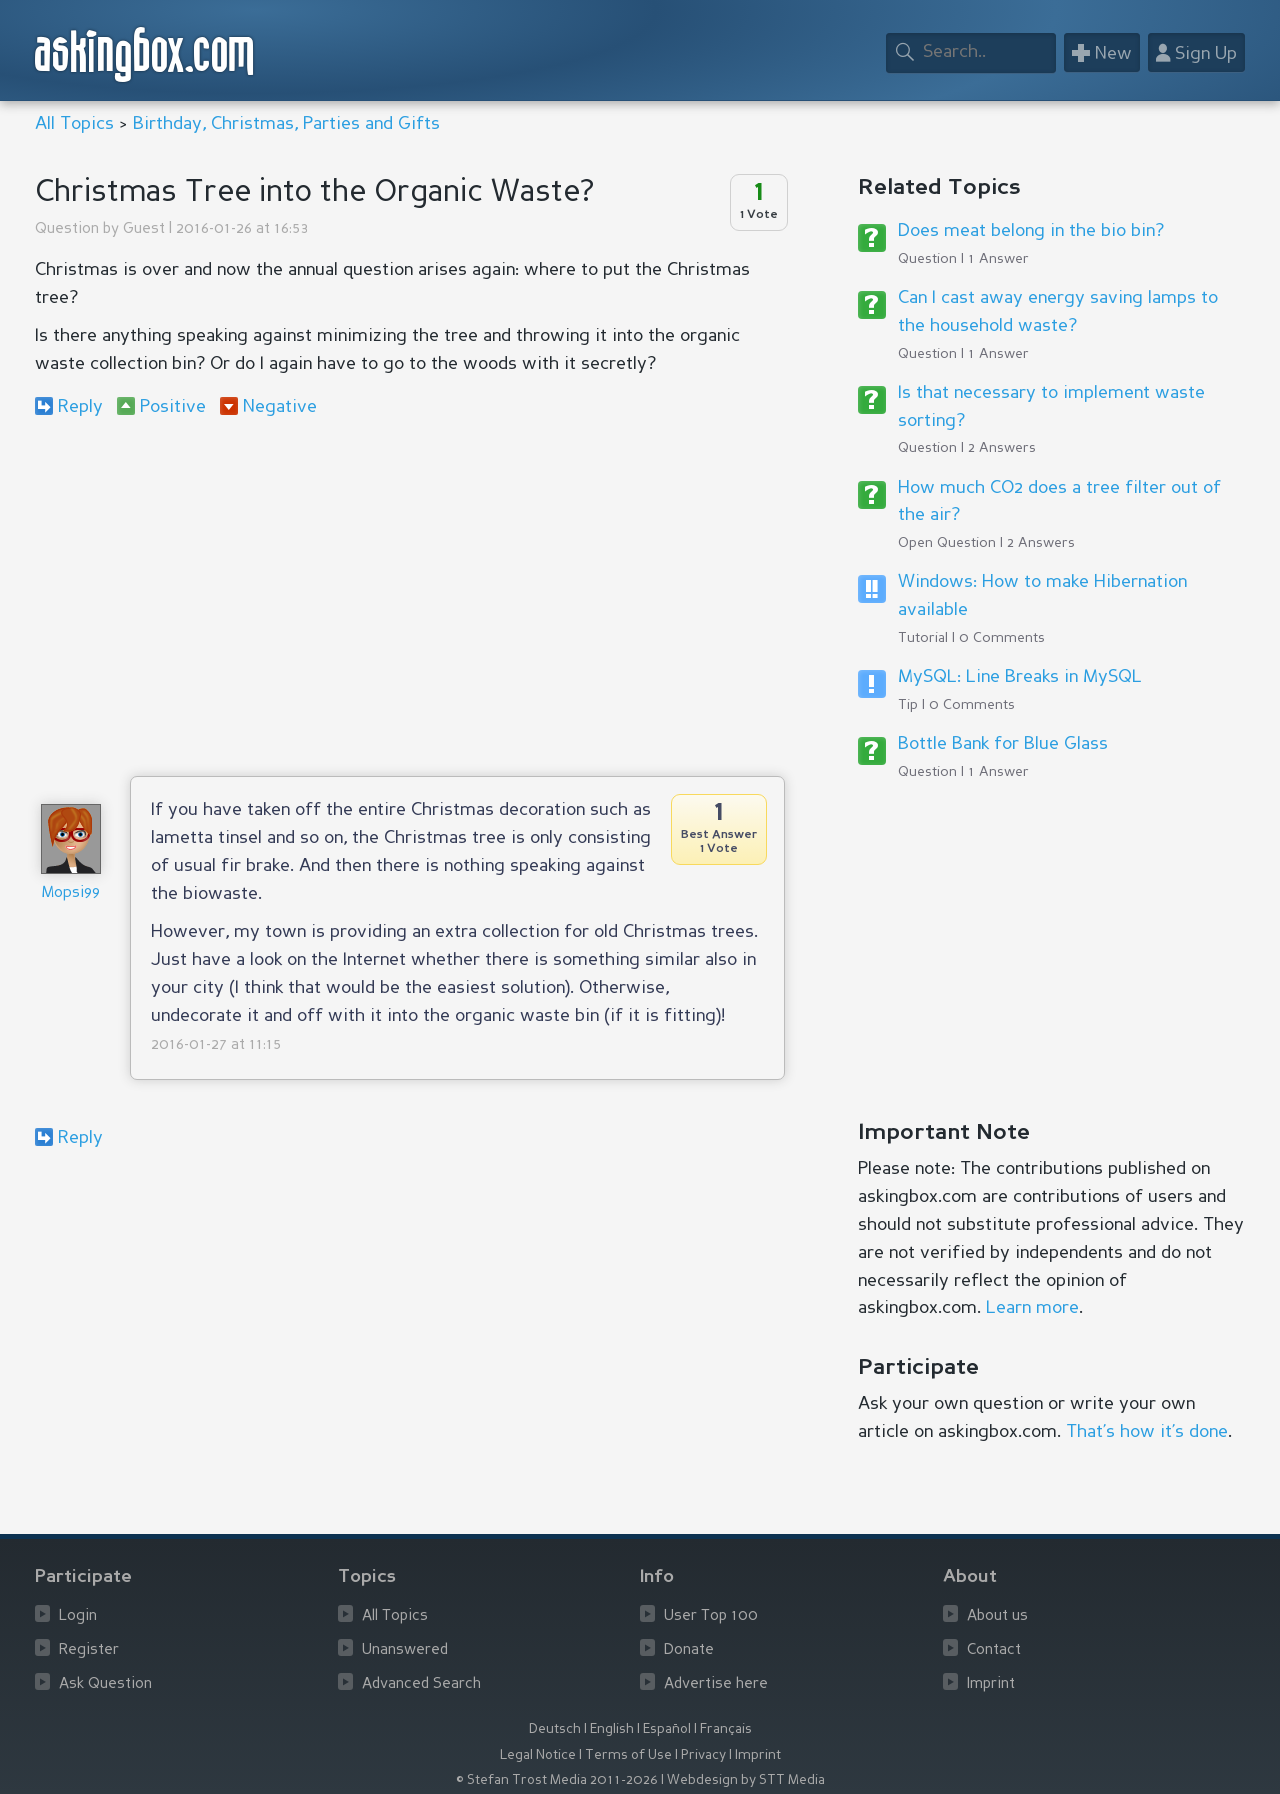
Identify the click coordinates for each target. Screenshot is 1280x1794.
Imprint (991, 1684)
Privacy (703, 1755)
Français (726, 1729)
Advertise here (716, 1684)
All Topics (74, 124)
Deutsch (555, 1729)
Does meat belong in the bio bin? (1031, 231)
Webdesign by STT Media (746, 1780)
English (612, 1729)
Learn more (1032, 1308)
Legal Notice (538, 1755)
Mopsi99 (71, 893)
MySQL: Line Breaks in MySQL (1020, 677)
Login (78, 1616)
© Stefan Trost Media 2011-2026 (557, 1780)
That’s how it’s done (1147, 1432)
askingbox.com (145, 54)
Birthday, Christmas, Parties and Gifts (286, 124)
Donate (689, 1650)
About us (997, 1616)
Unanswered (405, 1650)
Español (667, 1729)
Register (89, 1650)
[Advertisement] (410, 596)
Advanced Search (421, 1684)
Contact (994, 1650)
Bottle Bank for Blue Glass (1003, 744)
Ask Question (105, 1684)
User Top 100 (711, 1616)
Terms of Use (628, 1755)
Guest (144, 229)
